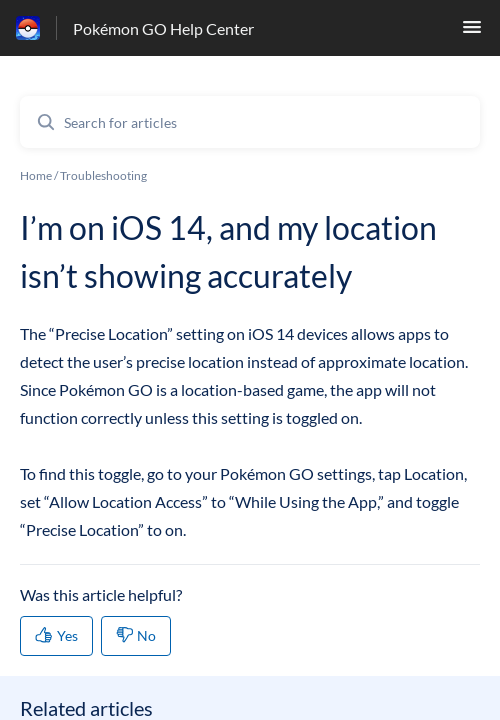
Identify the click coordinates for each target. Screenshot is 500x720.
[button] (472, 32)
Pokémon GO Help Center (163, 28)
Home (36, 175)
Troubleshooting (103, 175)
